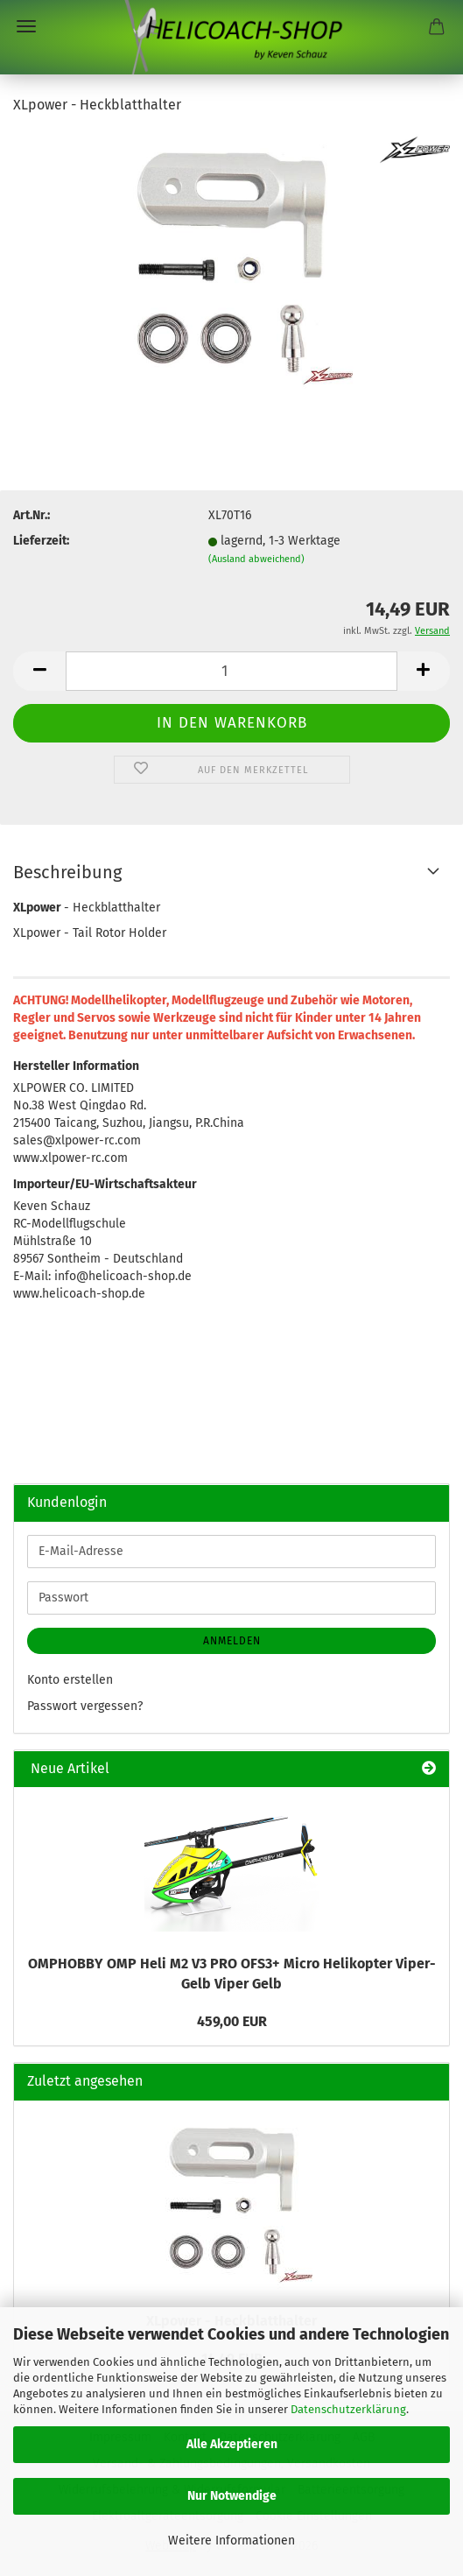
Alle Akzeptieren (231, 2444)
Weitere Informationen (231, 2540)
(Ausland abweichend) (256, 559)
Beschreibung (67, 872)
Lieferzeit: (41, 540)
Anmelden (232, 1641)
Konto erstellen (70, 1679)
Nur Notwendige (232, 2495)
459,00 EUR (232, 2021)
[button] (39, 671)
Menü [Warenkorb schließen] (26, 26)
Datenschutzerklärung (348, 2409)
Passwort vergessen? (85, 1706)
